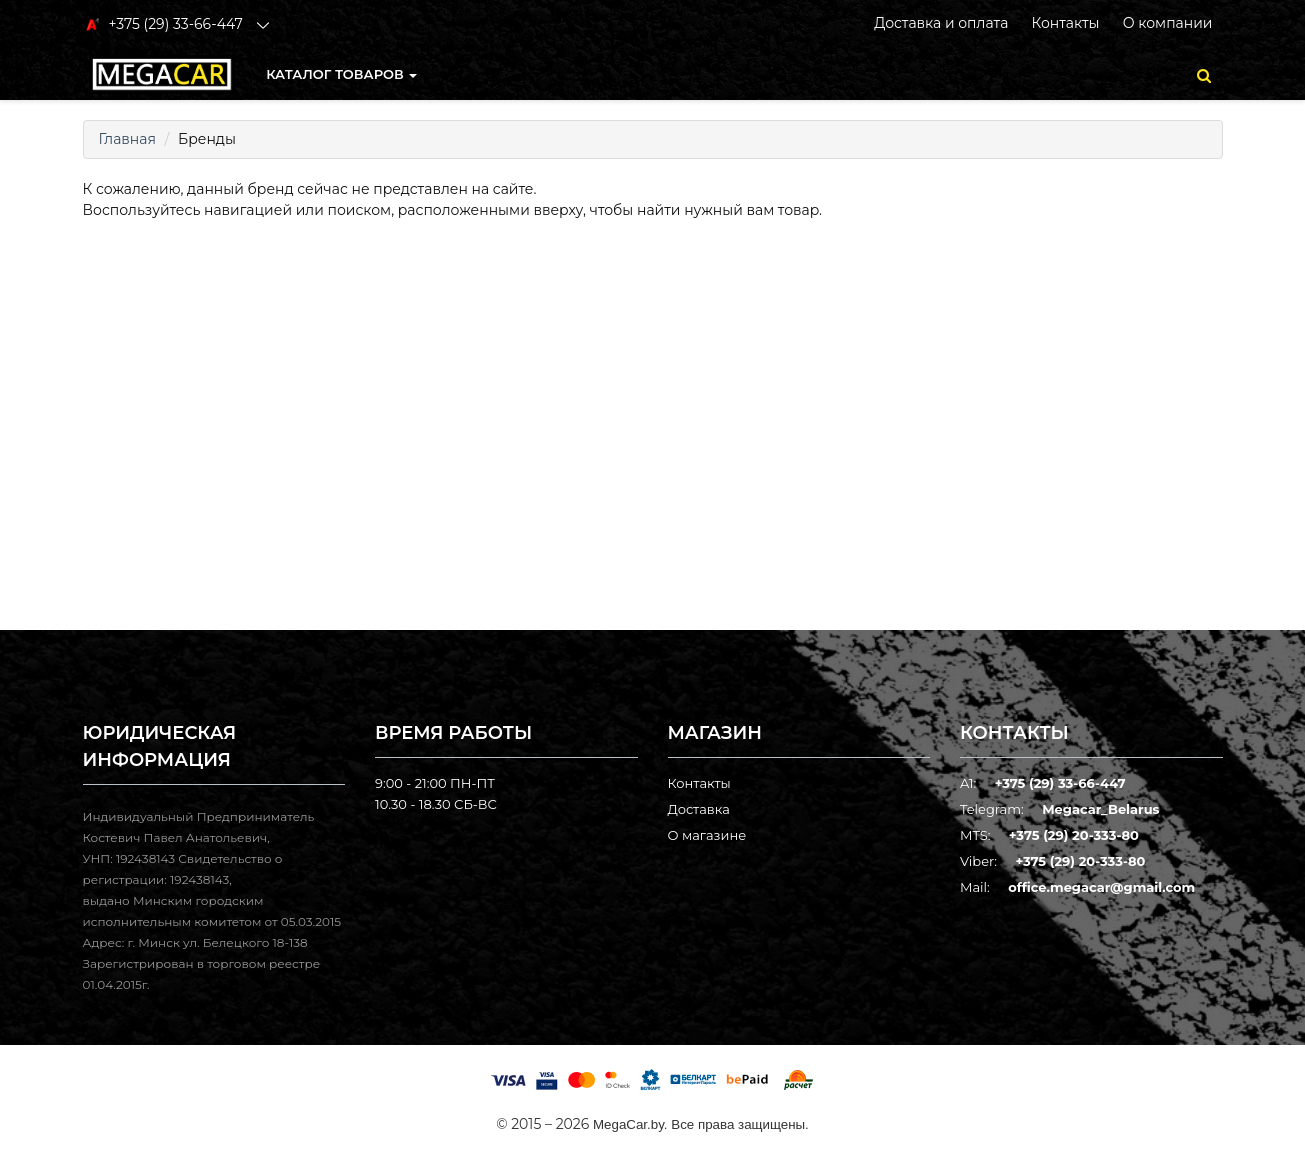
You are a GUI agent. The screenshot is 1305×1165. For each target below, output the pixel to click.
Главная (127, 139)
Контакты (1065, 23)
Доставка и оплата (941, 23)
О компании (1168, 23)
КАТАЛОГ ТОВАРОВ (341, 74)
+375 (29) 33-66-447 (1060, 783)
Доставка (699, 809)
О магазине (707, 835)
